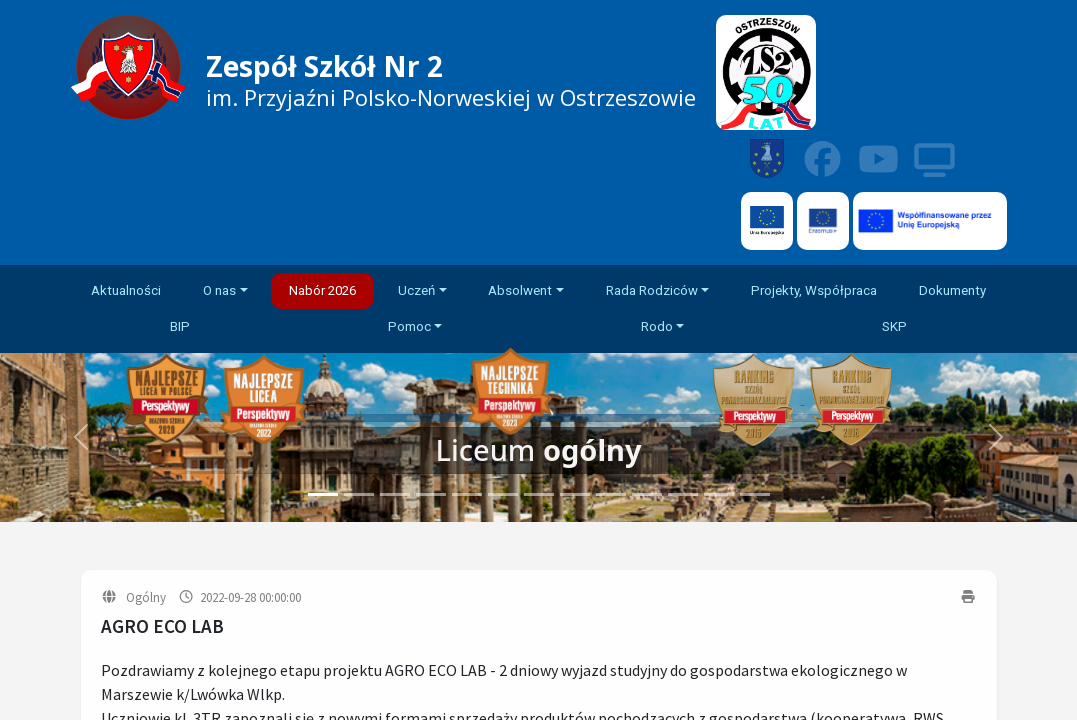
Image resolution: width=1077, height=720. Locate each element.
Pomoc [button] (409, 326)
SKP (894, 326)
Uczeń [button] (416, 290)
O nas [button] (219, 290)
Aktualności (126, 290)
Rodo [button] (657, 326)
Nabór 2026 (322, 290)
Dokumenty (952, 290)
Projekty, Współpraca (814, 290)
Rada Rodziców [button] (652, 290)
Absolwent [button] (520, 290)
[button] (996, 437)
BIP (180, 326)
